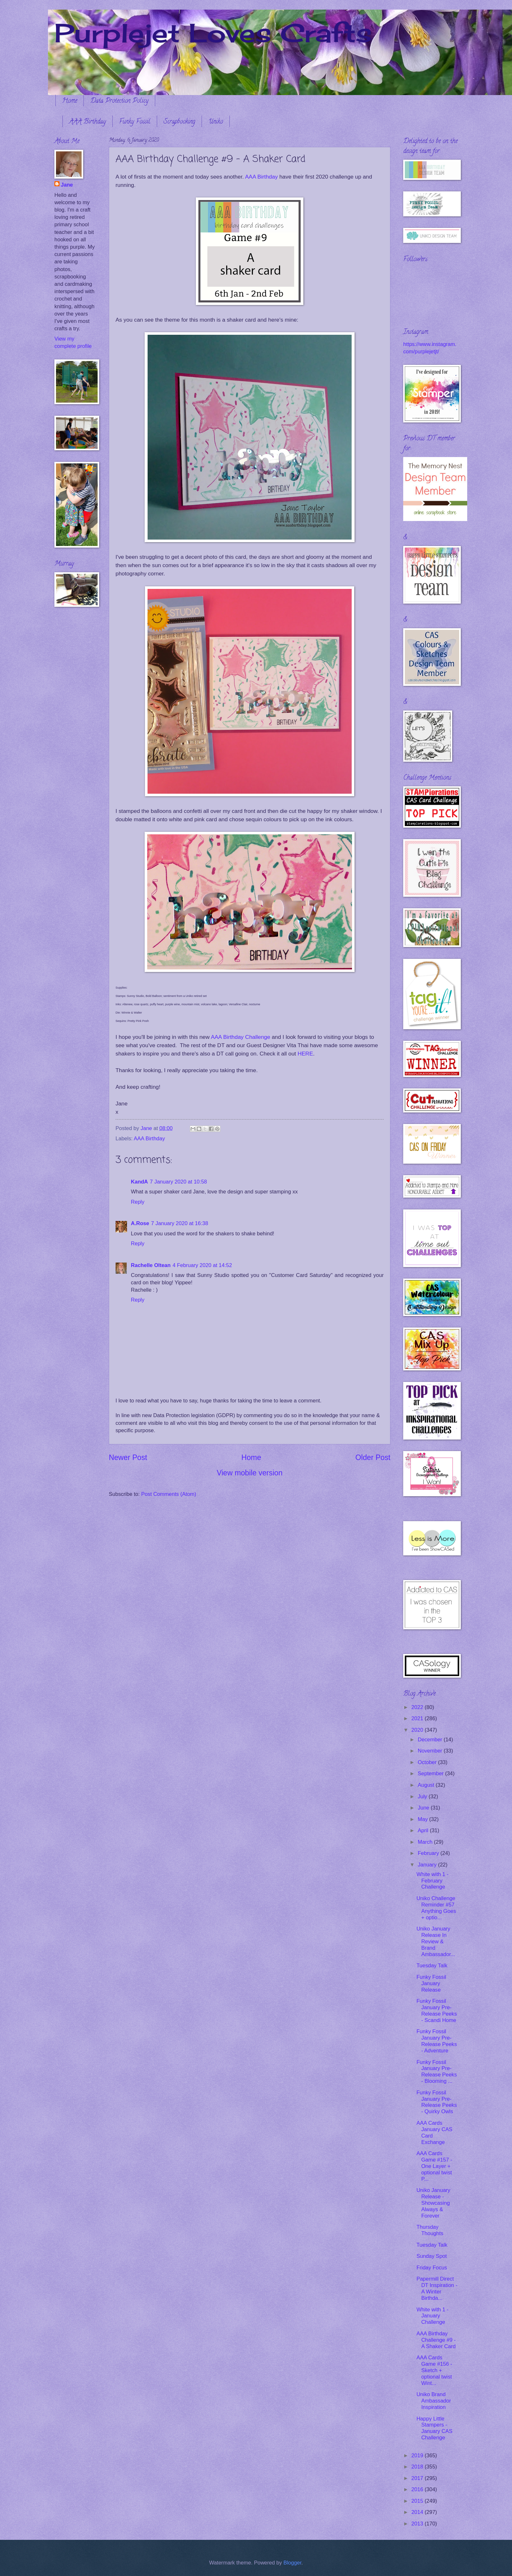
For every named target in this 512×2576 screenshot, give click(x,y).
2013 (418, 2524)
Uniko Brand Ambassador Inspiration (433, 2400)
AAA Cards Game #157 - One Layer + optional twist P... (434, 2166)
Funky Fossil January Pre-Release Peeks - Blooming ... (436, 2071)
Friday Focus (431, 2268)
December (431, 1740)
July (423, 1797)
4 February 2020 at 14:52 (202, 1265)
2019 (418, 2455)
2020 (418, 1730)
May (423, 1819)
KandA (139, 1182)
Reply (137, 1202)
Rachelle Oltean (151, 1265)
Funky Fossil (134, 122)
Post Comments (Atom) (168, 1494)
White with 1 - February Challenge (432, 1880)
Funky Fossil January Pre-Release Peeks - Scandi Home (436, 2010)
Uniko (215, 122)
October (428, 1762)
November (431, 1751)
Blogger (292, 2563)
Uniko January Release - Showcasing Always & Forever (433, 2203)
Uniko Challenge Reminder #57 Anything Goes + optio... (436, 1908)
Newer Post (128, 1457)
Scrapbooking (179, 122)
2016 (418, 2489)
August (427, 1785)
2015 (418, 2501)
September (431, 1773)
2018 (418, 2467)
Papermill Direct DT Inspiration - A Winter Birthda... (436, 2288)
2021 (418, 1718)
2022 (418, 1707)
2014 (418, 2512)
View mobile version (250, 1473)
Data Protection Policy (119, 101)
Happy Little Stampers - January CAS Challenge (434, 2428)
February (429, 1853)
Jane (67, 185)
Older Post (373, 1457)
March (426, 1842)
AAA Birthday (87, 122)
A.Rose (140, 1223)
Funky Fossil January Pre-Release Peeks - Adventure (436, 2041)
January (428, 1865)
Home (69, 101)
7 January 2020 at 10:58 (178, 1182)
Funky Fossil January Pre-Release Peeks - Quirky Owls (436, 2102)
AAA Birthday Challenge (240, 1037)
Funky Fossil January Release (431, 1983)
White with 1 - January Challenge (432, 2316)
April (424, 1830)
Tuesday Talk (431, 1965)
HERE (305, 1053)
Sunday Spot (431, 2256)
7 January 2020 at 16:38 (179, 1223)
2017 (418, 2478)
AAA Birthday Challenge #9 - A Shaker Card (436, 2340)
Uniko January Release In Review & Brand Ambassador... (435, 1941)
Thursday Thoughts (429, 2230)
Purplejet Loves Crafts (213, 32)
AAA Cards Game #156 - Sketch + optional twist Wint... (434, 2370)
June (424, 1808)
